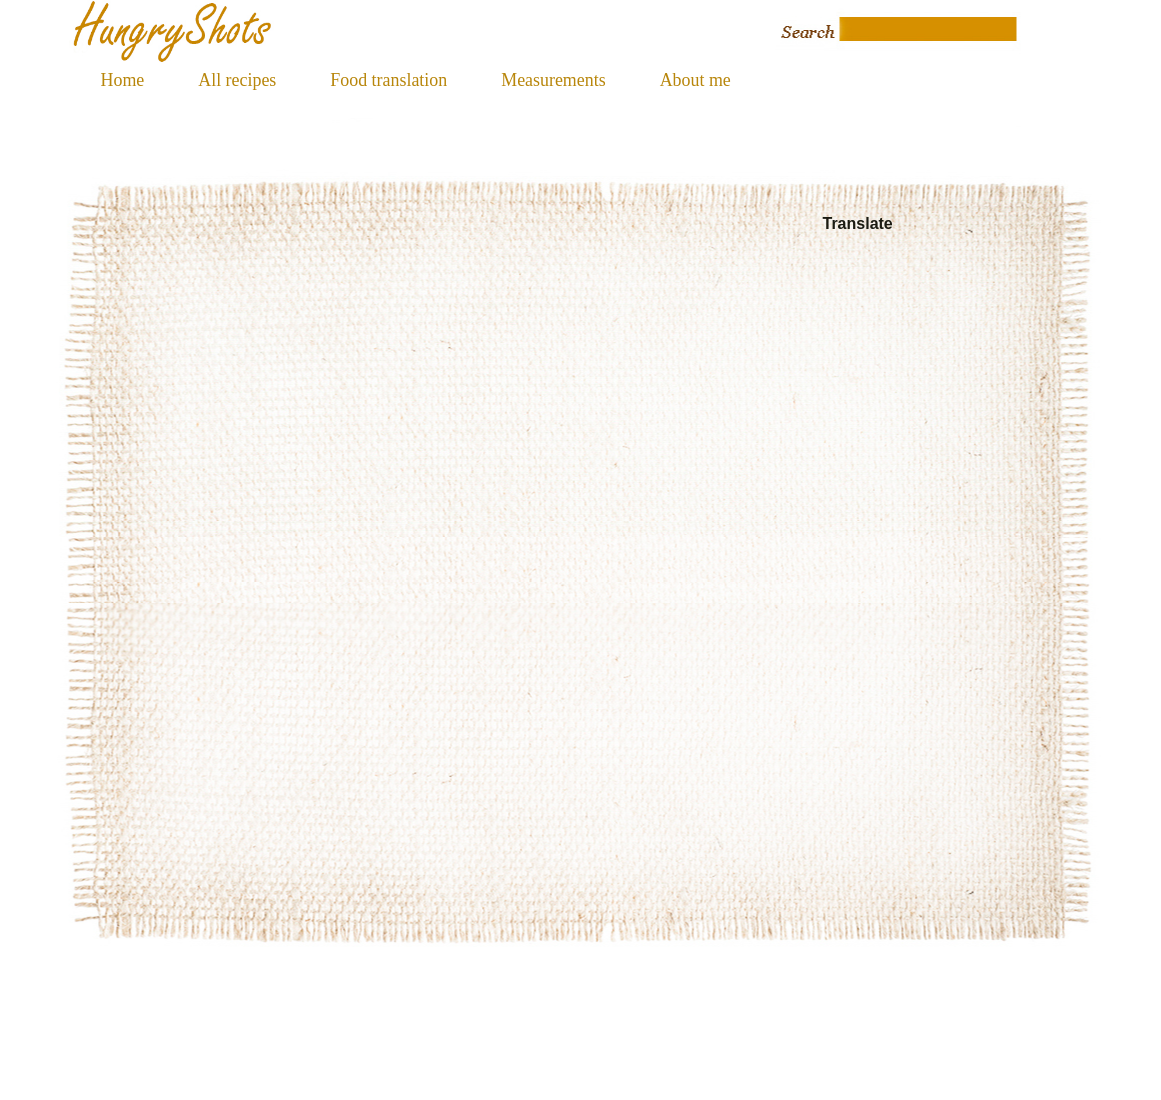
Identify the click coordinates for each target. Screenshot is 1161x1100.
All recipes (237, 80)
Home (123, 80)
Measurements (553, 80)
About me (695, 80)
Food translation (388, 80)
